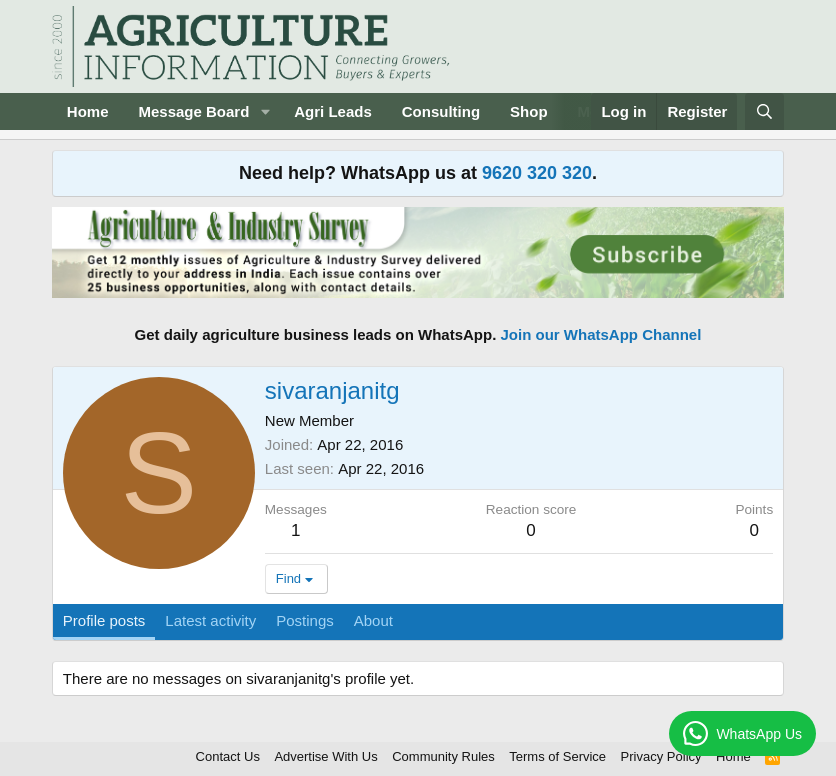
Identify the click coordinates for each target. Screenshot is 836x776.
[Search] (764, 111)
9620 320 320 (537, 173)
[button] (265, 111)
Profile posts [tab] (104, 620)
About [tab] (373, 620)
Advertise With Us (325, 756)
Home (88, 111)
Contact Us (228, 756)
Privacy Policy (661, 756)
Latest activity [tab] (210, 620)
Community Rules (443, 756)
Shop (529, 111)
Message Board (193, 111)
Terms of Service (557, 756)
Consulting (441, 111)
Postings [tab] (305, 620)
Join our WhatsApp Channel (601, 334)
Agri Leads (333, 111)
